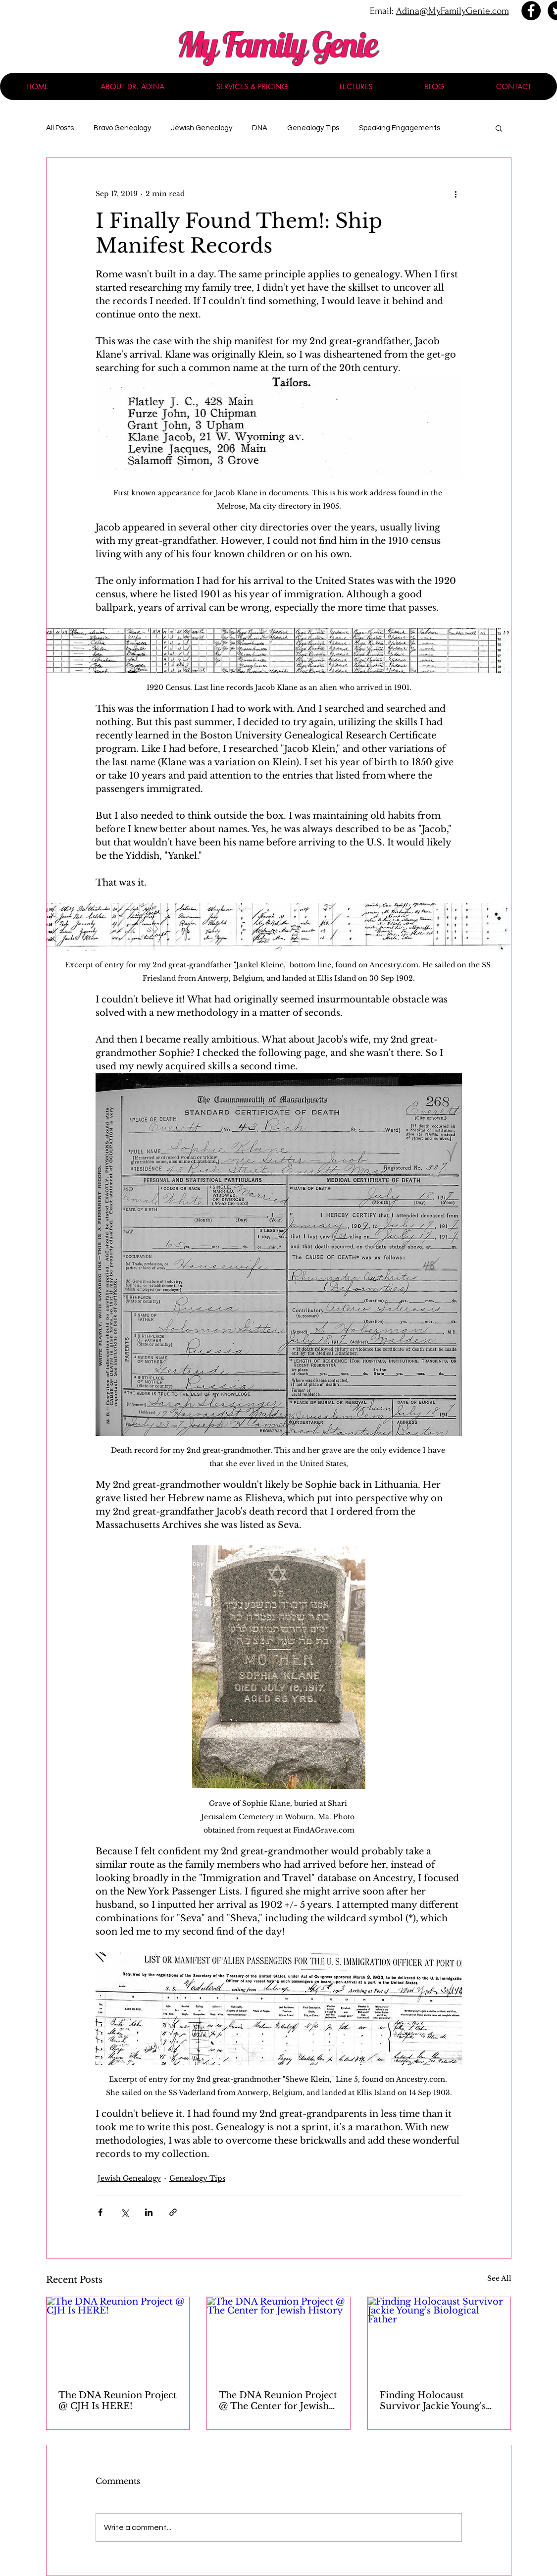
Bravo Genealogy (122, 128)
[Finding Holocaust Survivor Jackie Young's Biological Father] (439, 2337)
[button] (499, 128)
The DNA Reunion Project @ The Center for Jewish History (278, 2401)
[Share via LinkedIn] (148, 2212)
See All (499, 2278)
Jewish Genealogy (201, 128)
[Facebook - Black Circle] (531, 10)
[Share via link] (173, 2212)
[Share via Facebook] (100, 2212)
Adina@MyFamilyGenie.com (452, 10)
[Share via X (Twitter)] (124, 2212)
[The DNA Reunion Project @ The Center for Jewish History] (278, 2337)
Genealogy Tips (313, 128)
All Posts (60, 128)
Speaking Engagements (399, 128)
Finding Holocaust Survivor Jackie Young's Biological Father (433, 2401)
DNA (259, 128)
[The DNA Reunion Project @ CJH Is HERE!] (118, 2337)
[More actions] (456, 194)
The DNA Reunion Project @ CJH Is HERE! (117, 2401)
